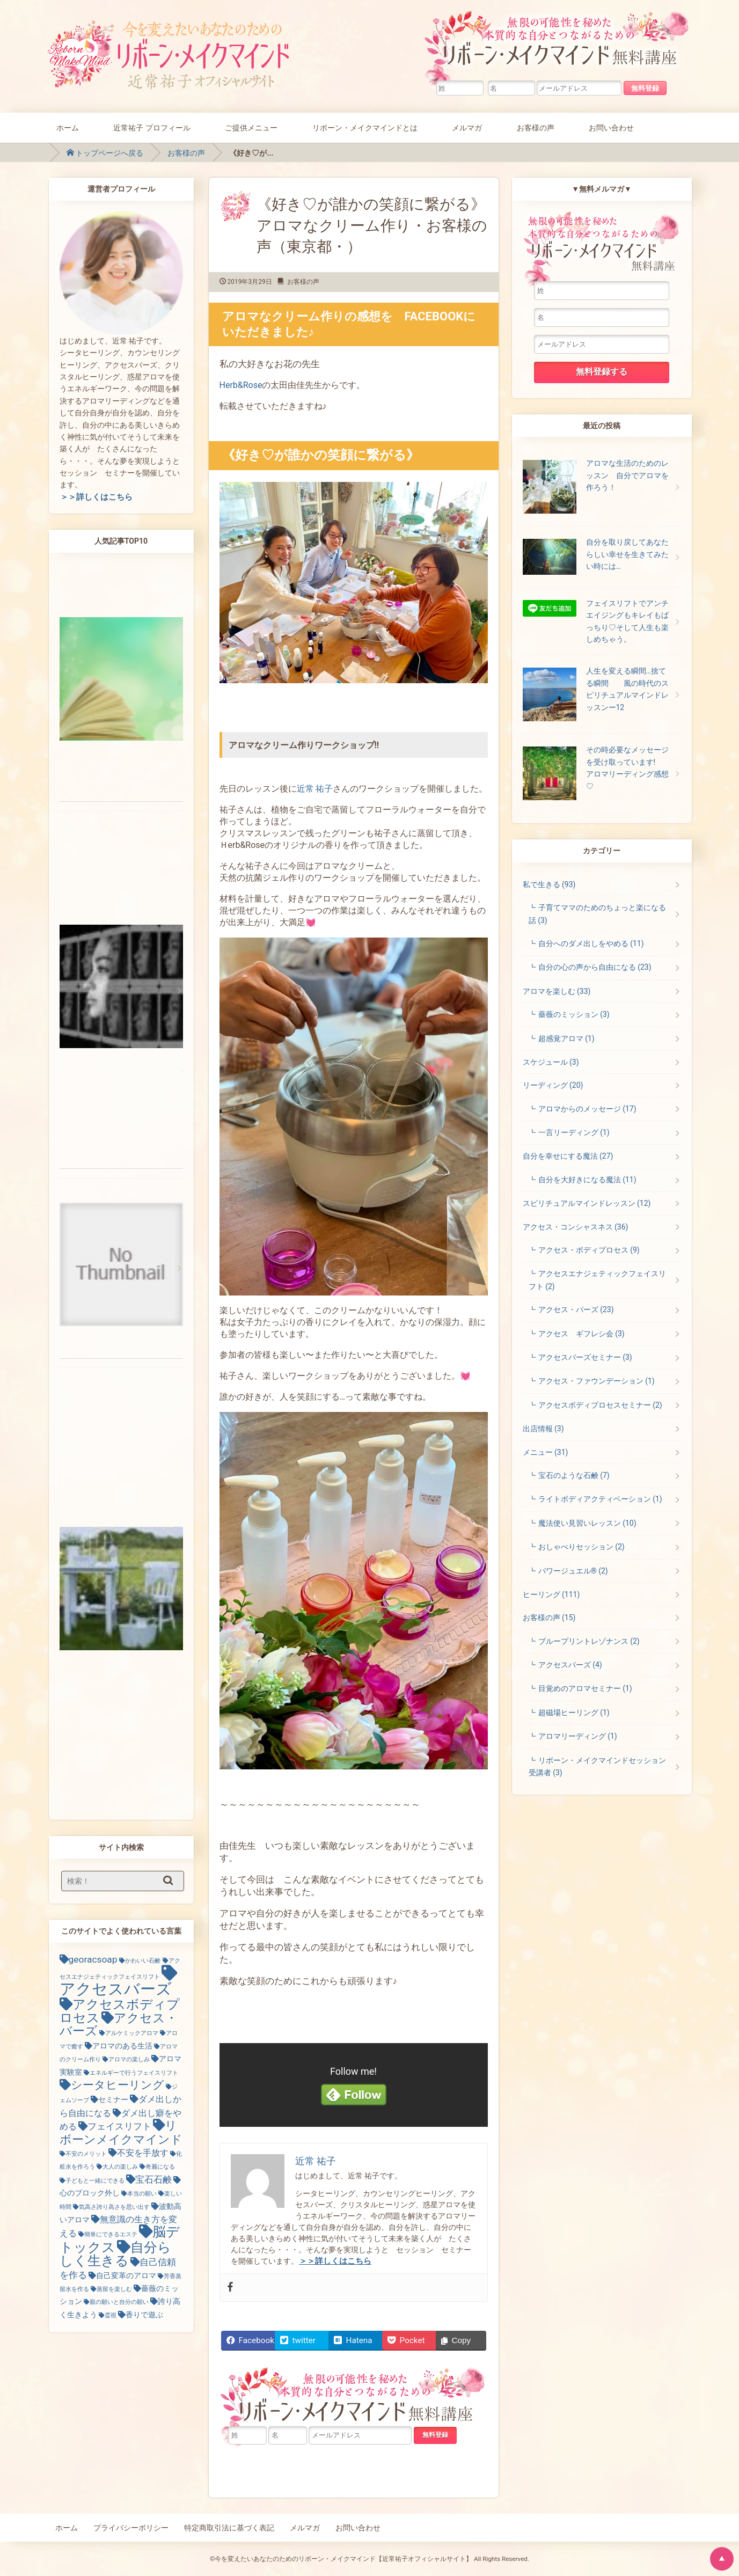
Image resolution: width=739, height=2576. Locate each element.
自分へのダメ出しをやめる (591, 943)
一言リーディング (574, 1132)
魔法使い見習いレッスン (587, 1523)
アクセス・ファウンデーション (596, 1381)
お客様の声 (535, 127)
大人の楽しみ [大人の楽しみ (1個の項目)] (120, 2166)
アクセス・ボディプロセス (589, 1250)
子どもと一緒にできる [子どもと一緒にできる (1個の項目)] (95, 2180)
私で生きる (549, 884)
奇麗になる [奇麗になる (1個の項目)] (160, 2166)
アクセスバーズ (570, 1664)
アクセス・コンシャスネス (575, 1227)
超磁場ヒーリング (574, 1712)
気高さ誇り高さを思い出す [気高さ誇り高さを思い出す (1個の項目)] (114, 2207)
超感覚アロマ (566, 1038)
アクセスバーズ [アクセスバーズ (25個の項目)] (116, 1989)
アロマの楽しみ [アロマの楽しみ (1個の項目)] (129, 2059)
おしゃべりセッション (581, 1546)
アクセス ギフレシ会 (581, 1333)
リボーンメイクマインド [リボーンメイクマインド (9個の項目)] (121, 2132)
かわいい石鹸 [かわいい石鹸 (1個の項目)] (142, 1960)
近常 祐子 (315, 789)
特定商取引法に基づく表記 (229, 2527)
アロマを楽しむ (557, 991)
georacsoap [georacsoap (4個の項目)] (93, 1959)
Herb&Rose (240, 385)
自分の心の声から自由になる (595, 967)
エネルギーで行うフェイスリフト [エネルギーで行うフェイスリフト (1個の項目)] (134, 2072)
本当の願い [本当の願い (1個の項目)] (142, 2193)
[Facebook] (230, 2287)
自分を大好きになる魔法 (587, 1179)
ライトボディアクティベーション (600, 1499)
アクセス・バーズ (576, 1309)
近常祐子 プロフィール (152, 127)
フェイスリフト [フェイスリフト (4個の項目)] (119, 2126)
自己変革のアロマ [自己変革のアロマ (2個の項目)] (126, 2275)
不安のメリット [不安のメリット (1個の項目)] (86, 2153)
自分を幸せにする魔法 (568, 1156)
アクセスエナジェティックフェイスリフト (597, 1279)
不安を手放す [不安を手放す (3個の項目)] (143, 2153)
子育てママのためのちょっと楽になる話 (597, 913)
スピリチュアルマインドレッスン (587, 1203)
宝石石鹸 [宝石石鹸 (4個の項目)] (153, 2179)
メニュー (545, 1452)
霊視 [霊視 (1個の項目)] (110, 2315)
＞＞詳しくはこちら (96, 497)
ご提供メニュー (251, 127)
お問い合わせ (611, 127)
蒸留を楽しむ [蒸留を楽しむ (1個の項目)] (114, 2289)
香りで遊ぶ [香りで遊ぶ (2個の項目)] (144, 2314)
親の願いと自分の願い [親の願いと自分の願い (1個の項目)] (119, 2302)
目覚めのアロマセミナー (585, 1688)
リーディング (553, 1085)
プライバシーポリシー (131, 2527)
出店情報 (543, 1428)
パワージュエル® (573, 1571)
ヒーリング (551, 1594)
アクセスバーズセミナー (585, 1357)
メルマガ (467, 127)
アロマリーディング (577, 1736)
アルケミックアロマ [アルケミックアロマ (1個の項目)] (131, 2033)
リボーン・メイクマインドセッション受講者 (597, 1766)
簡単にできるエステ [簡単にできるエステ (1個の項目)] (110, 2234)
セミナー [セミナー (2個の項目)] (113, 2099)
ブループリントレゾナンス (589, 1641)
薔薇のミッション (574, 1014)
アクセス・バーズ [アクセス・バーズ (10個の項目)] (119, 2024)
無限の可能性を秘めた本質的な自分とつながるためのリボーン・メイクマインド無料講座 (559, 45)
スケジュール (551, 1062)
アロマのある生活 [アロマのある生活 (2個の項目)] (122, 2045)
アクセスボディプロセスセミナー (600, 1405)
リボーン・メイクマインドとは (365, 127)
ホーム (67, 127)
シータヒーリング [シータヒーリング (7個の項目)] (117, 2085)
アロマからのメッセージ (587, 1108)
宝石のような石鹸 (574, 1475)
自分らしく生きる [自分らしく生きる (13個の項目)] (115, 2254)
